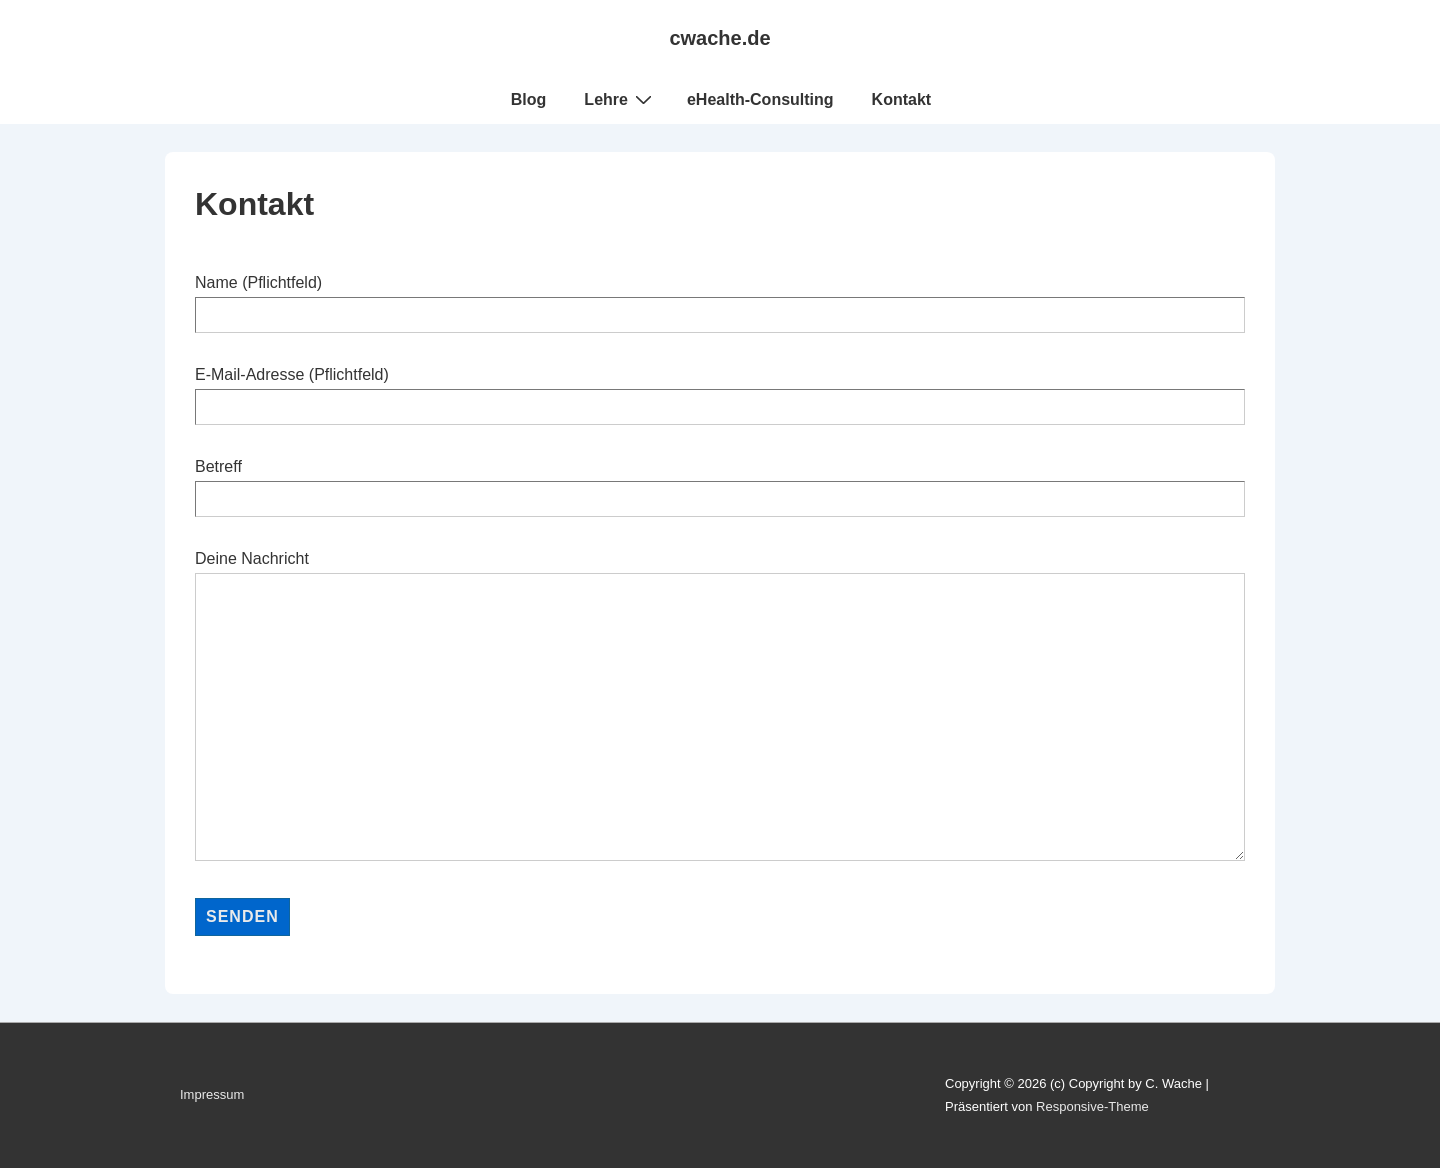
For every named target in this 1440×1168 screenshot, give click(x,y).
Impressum (212, 1094)
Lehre (620, 99)
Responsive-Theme (1092, 1106)
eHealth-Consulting (760, 99)
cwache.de (719, 38)
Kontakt (902, 99)
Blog (529, 99)
